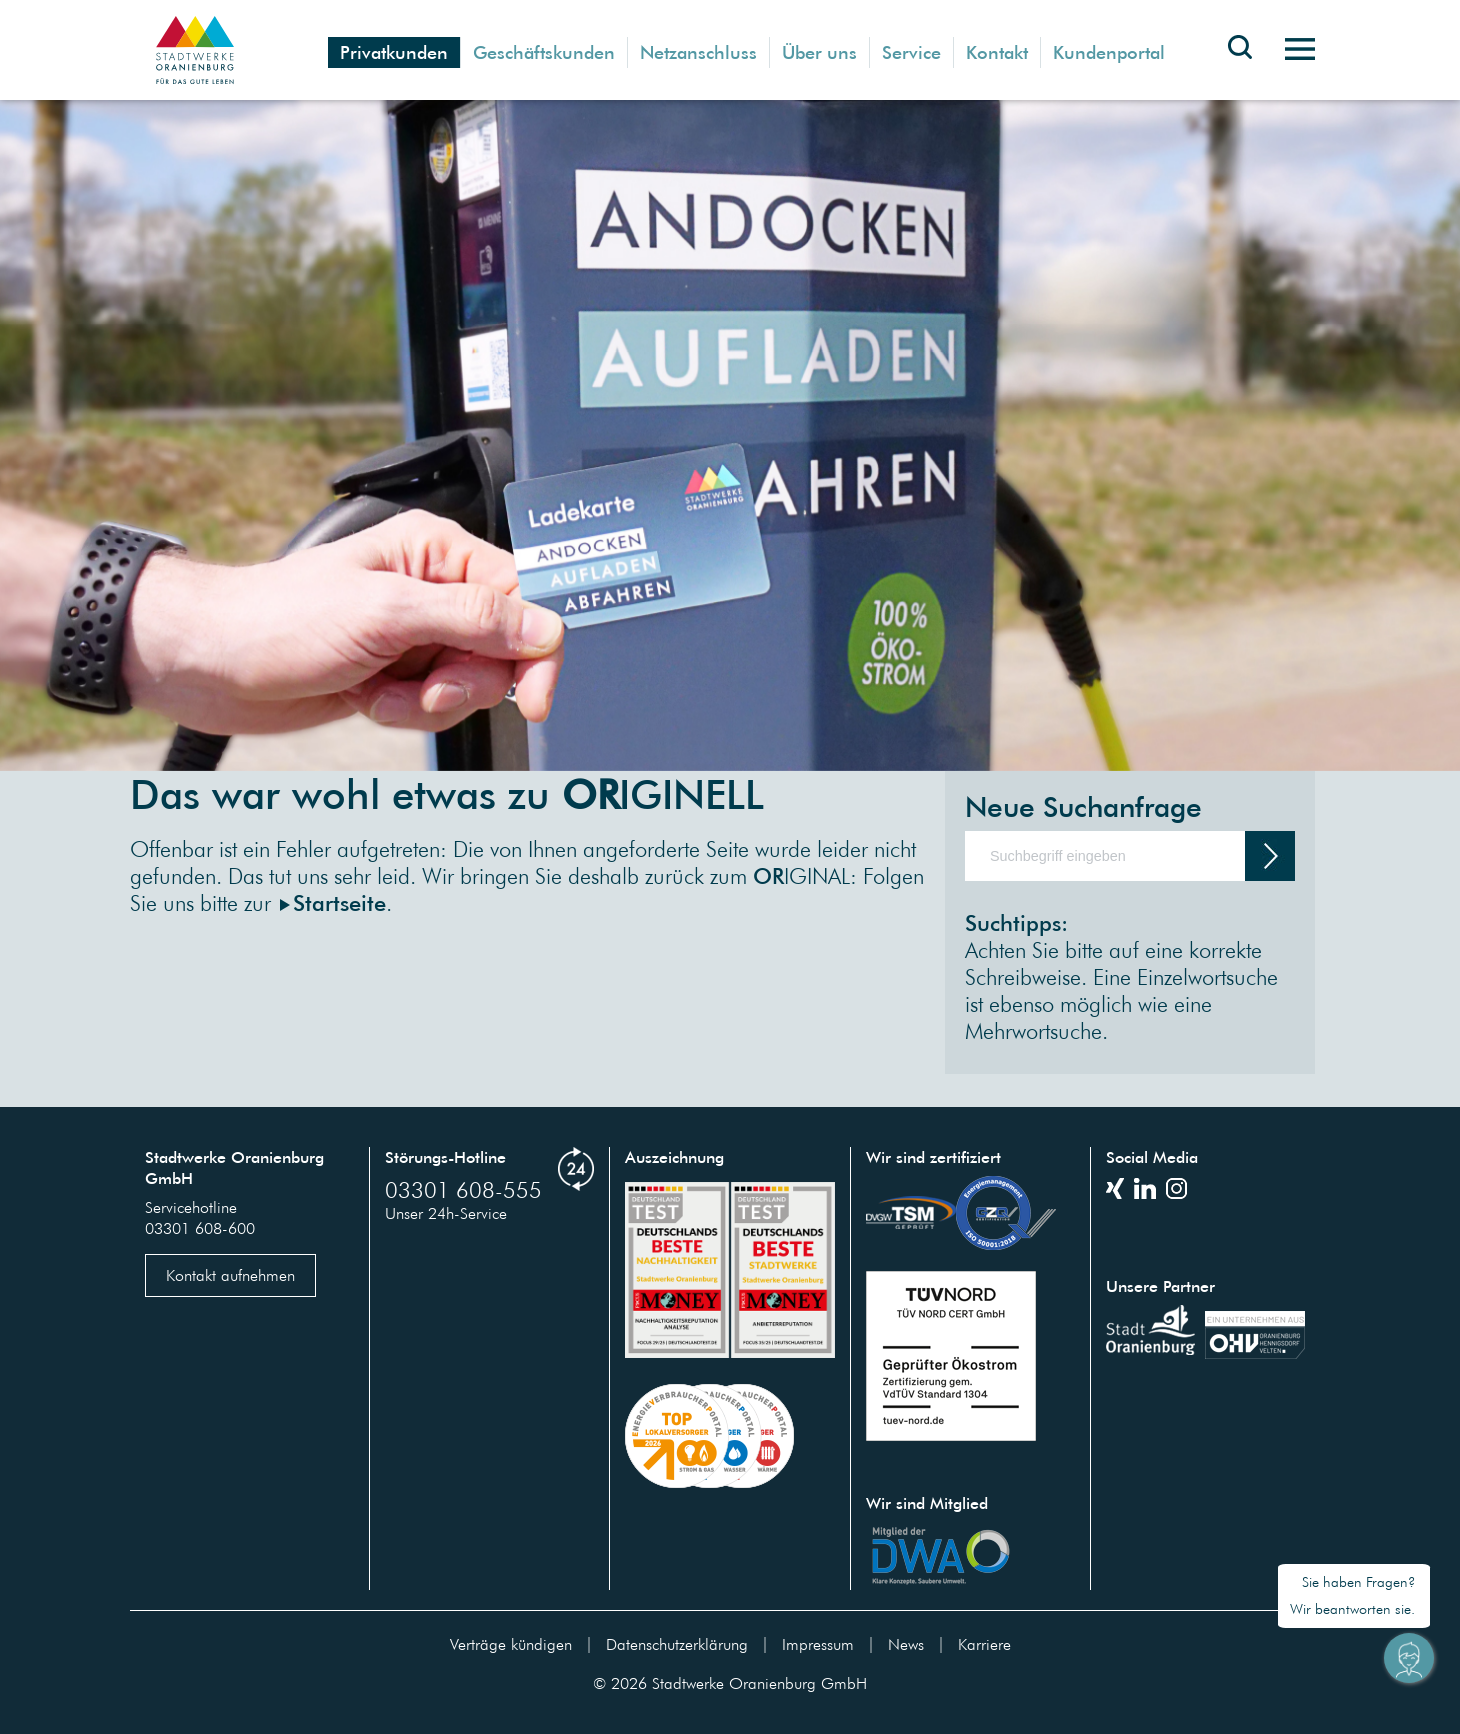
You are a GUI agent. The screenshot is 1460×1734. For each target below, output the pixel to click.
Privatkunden (394, 52)
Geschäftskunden (544, 52)
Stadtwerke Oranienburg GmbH (759, 1683)
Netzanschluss (698, 52)
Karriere (984, 1644)
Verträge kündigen (511, 1644)
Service (911, 52)
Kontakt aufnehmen (230, 1275)
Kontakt (997, 52)
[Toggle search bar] (1240, 62)
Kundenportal (1109, 52)
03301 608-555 (463, 1189)
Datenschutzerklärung (677, 1644)
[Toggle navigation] (1292, 50)
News (906, 1644)
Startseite (339, 902)
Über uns (819, 52)
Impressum (818, 1644)
